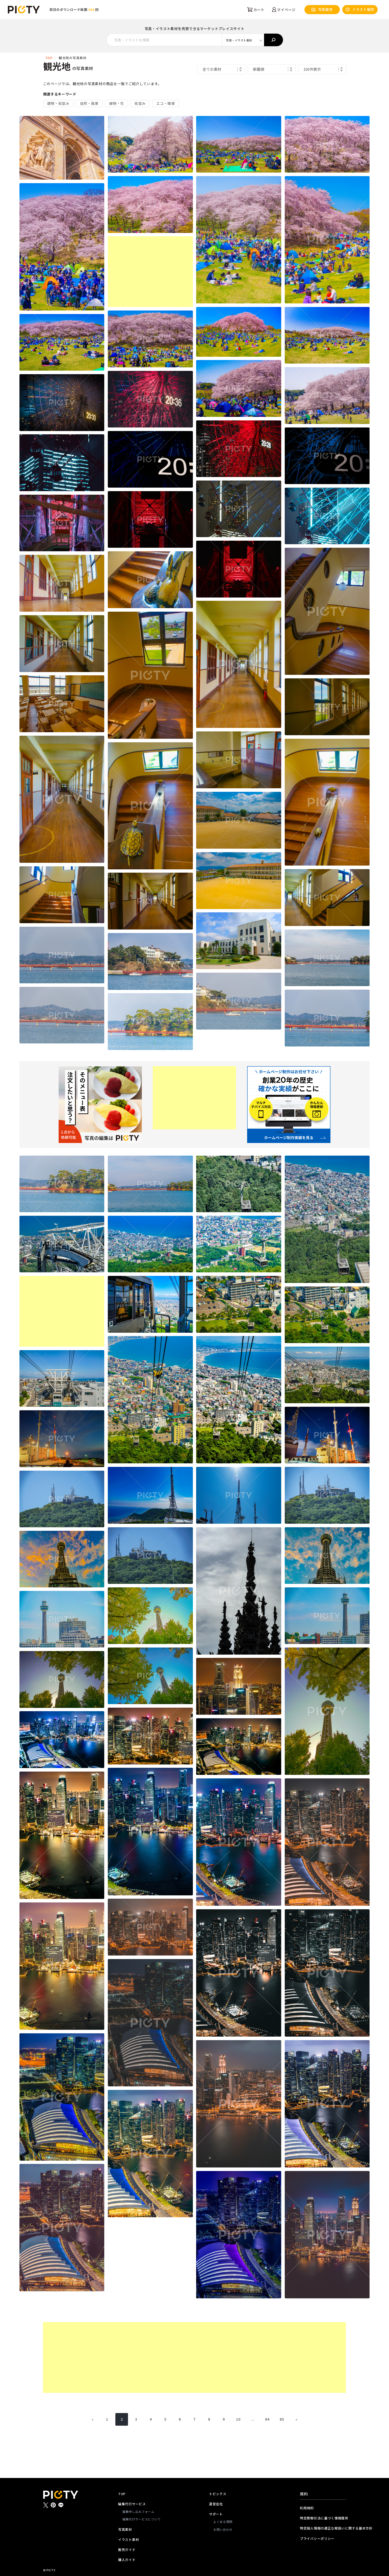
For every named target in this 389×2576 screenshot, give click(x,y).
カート (256, 9)
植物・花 (116, 103)
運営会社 (216, 2503)
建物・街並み (58, 103)
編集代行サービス (132, 2503)
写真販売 (322, 9)
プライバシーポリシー (317, 2538)
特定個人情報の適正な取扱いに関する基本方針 (323, 2528)
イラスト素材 (128, 2539)
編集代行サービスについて (141, 2519)
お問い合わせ (222, 2529)
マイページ (284, 9)
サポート (216, 2514)
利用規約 (307, 2508)
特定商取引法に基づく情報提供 (323, 2518)
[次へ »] (296, 2419)
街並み (140, 103)
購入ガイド (127, 2559)
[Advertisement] (150, 271)
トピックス (217, 2493)
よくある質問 (222, 2521)
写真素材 (125, 2529)
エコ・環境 (165, 103)
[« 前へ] (92, 2419)
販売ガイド (127, 2549)
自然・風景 (89, 103)
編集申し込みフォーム (138, 2511)
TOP (49, 57)
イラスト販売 (360, 9)
